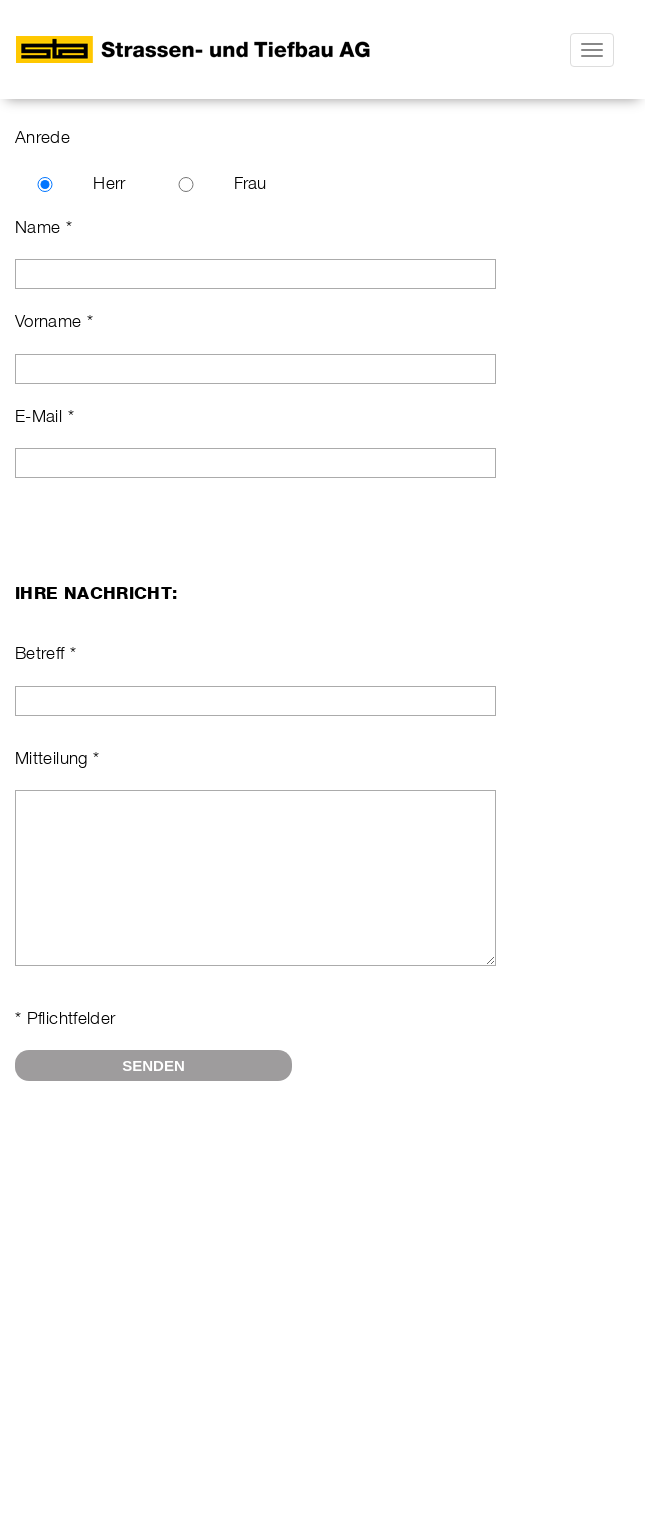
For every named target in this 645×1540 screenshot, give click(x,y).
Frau (250, 183)
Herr (109, 183)
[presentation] (167, 1176)
